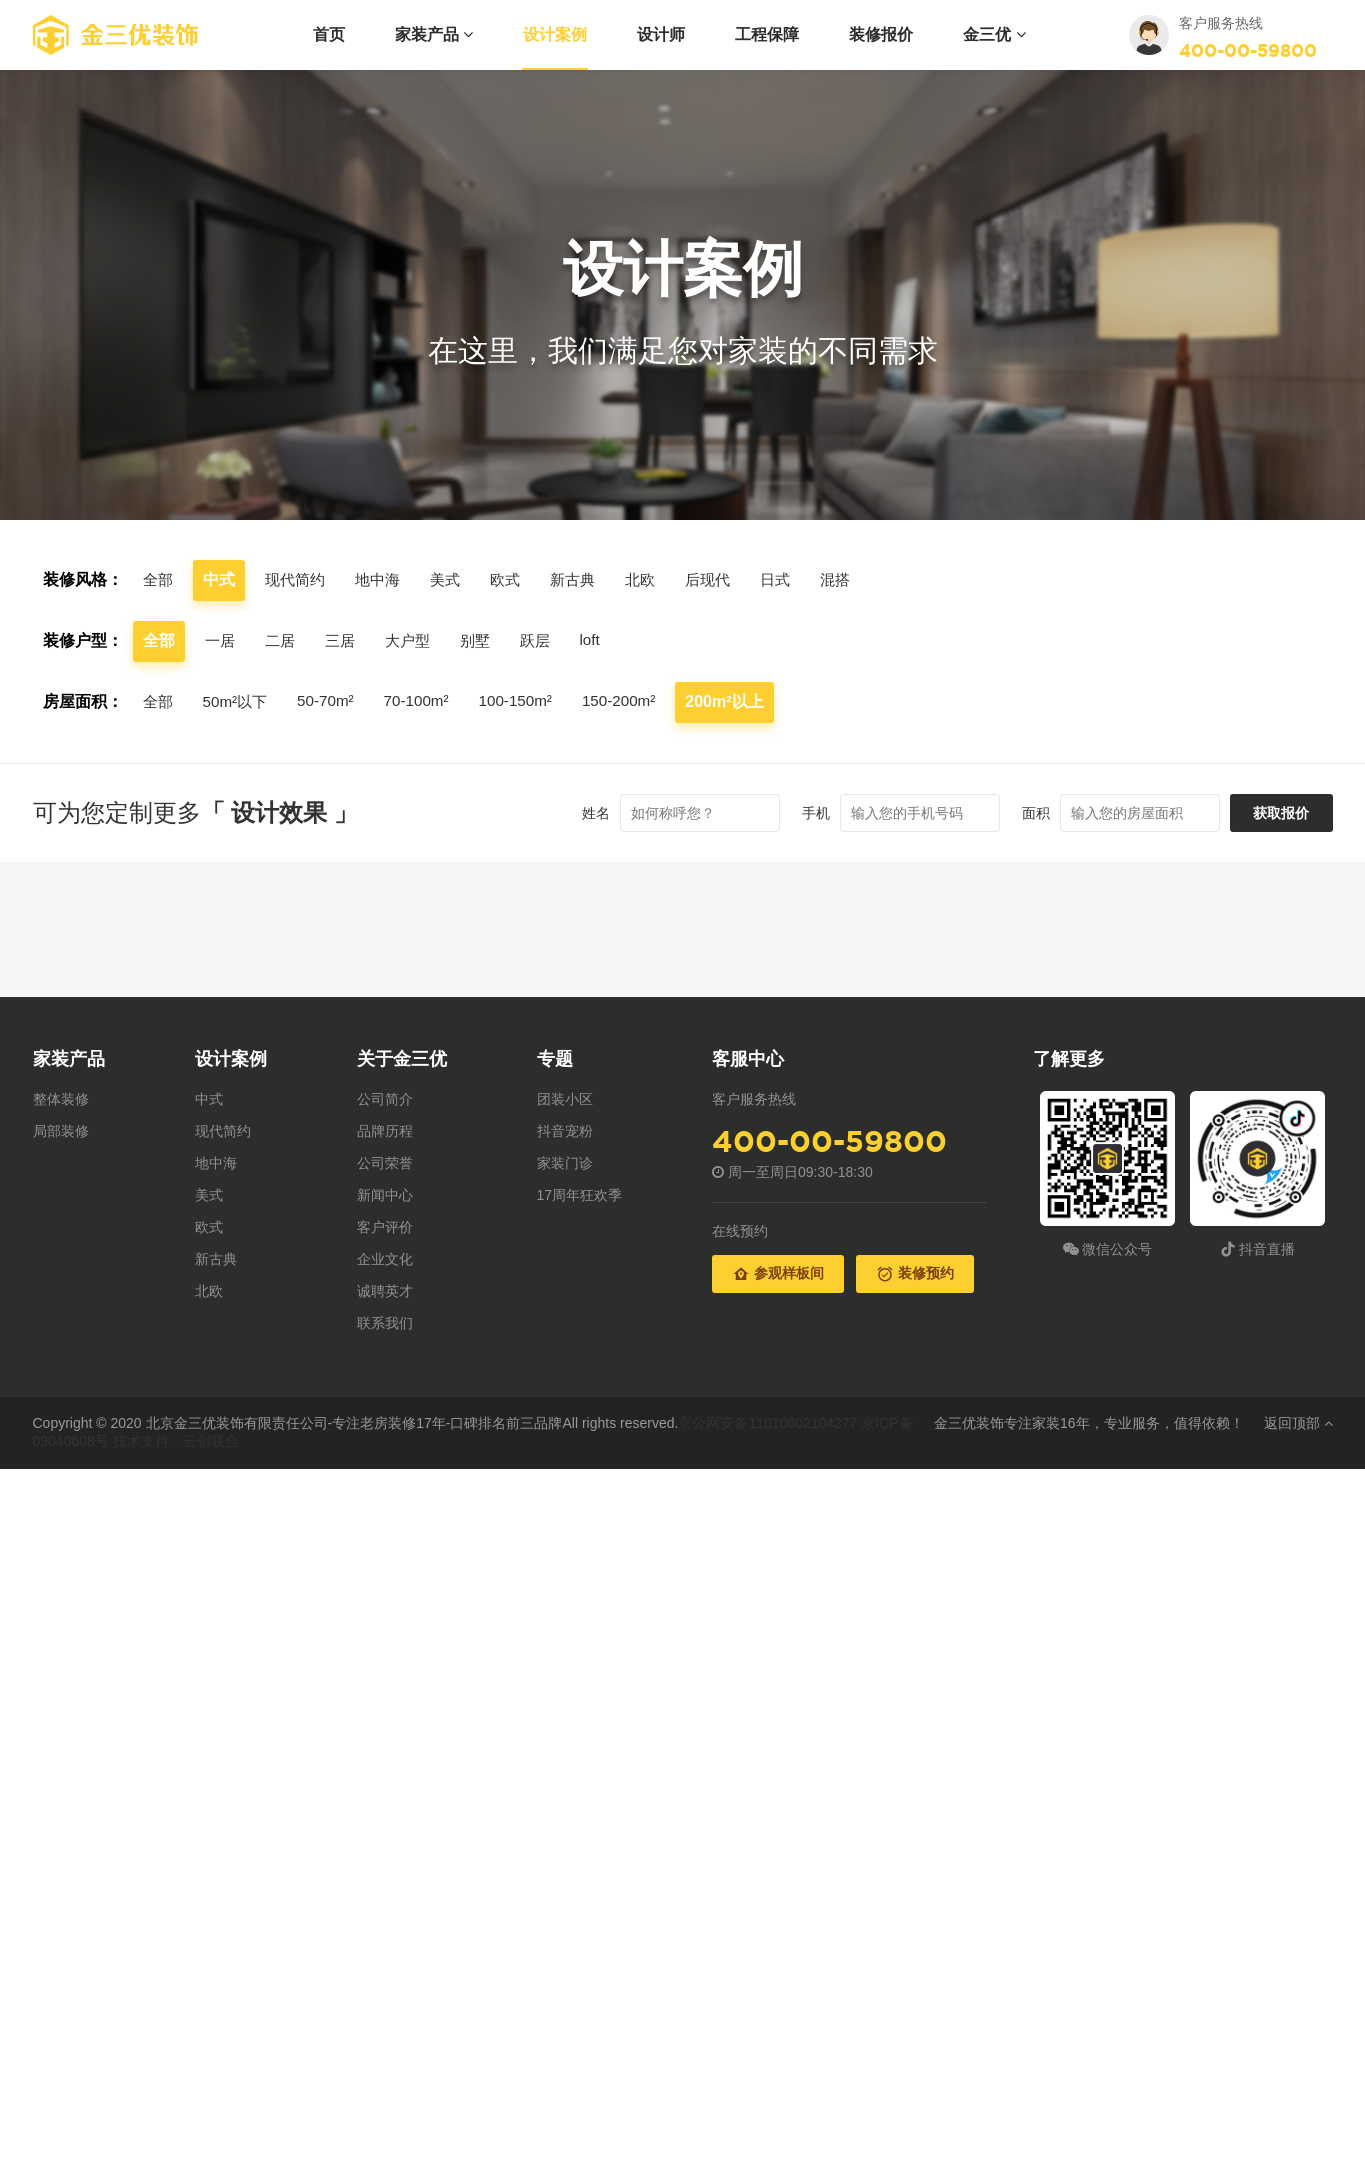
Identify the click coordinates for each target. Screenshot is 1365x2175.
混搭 (859, 579)
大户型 (415, 640)
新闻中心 (385, 1195)
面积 (1023, 813)
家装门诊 (565, 1163)
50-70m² (333, 700)
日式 (797, 579)
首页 (329, 34)
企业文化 (385, 1259)
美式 (455, 579)
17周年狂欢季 (580, 1195)
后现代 (727, 579)
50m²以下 (239, 701)
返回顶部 (1298, 1423)
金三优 (994, 34)
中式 (209, 1099)
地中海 (385, 579)
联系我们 (385, 1323)
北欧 (657, 579)
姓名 (583, 813)
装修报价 (881, 34)
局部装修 (61, 1131)
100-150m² (529, 700)
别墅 (485, 640)
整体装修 (61, 1099)
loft (603, 639)
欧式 (517, 579)
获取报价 (1275, 813)
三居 (345, 640)
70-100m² (427, 700)
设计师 (661, 34)
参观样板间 (778, 1274)
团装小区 (565, 1099)
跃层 (547, 640)
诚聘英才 (385, 1291)
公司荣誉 (385, 1163)
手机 (803, 813)
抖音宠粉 (565, 1131)
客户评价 (385, 1227)
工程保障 (767, 34)
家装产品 (434, 34)
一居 (221, 640)
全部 (159, 579)
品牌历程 (385, 1131)
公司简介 (385, 1099)
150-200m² (636, 700)
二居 (283, 640)
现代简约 (299, 579)
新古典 (587, 579)
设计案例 (555, 34)
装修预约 (915, 1274)
